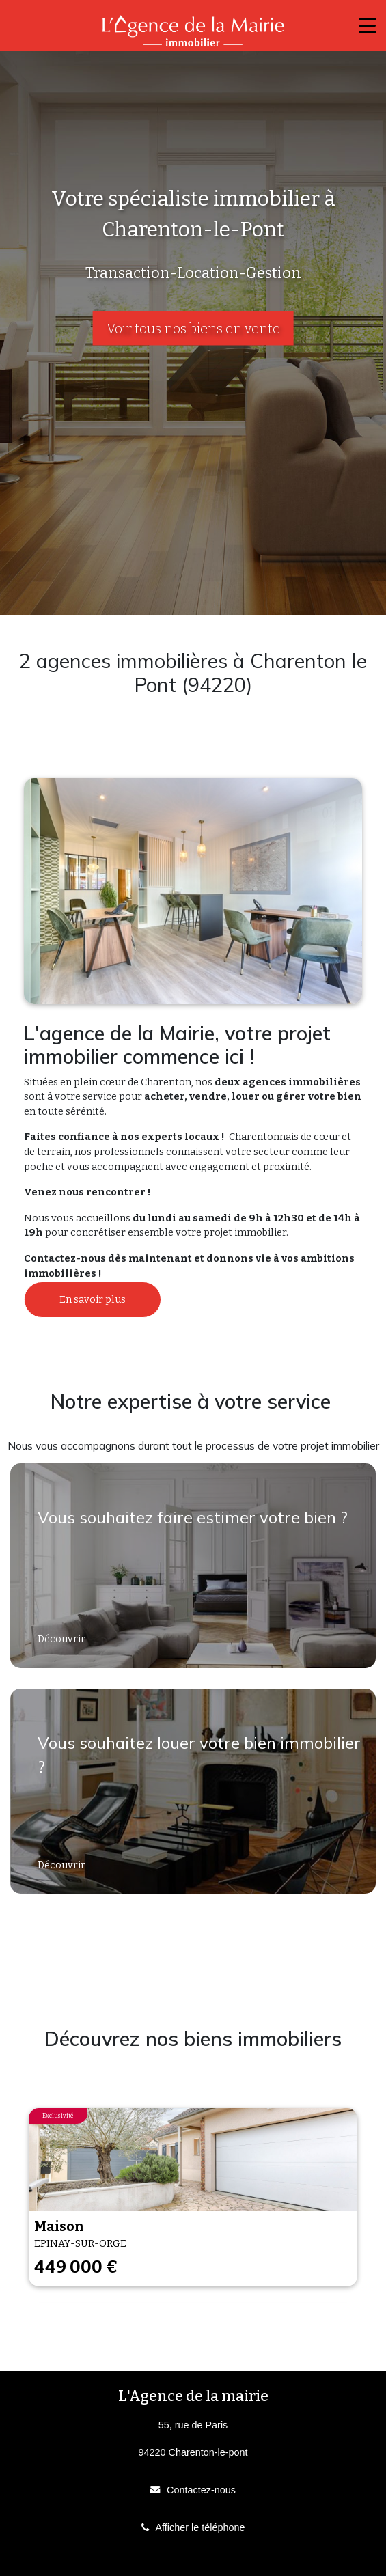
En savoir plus (92, 1299)
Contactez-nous (201, 2489)
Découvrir (62, 1639)
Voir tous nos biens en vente (193, 328)
